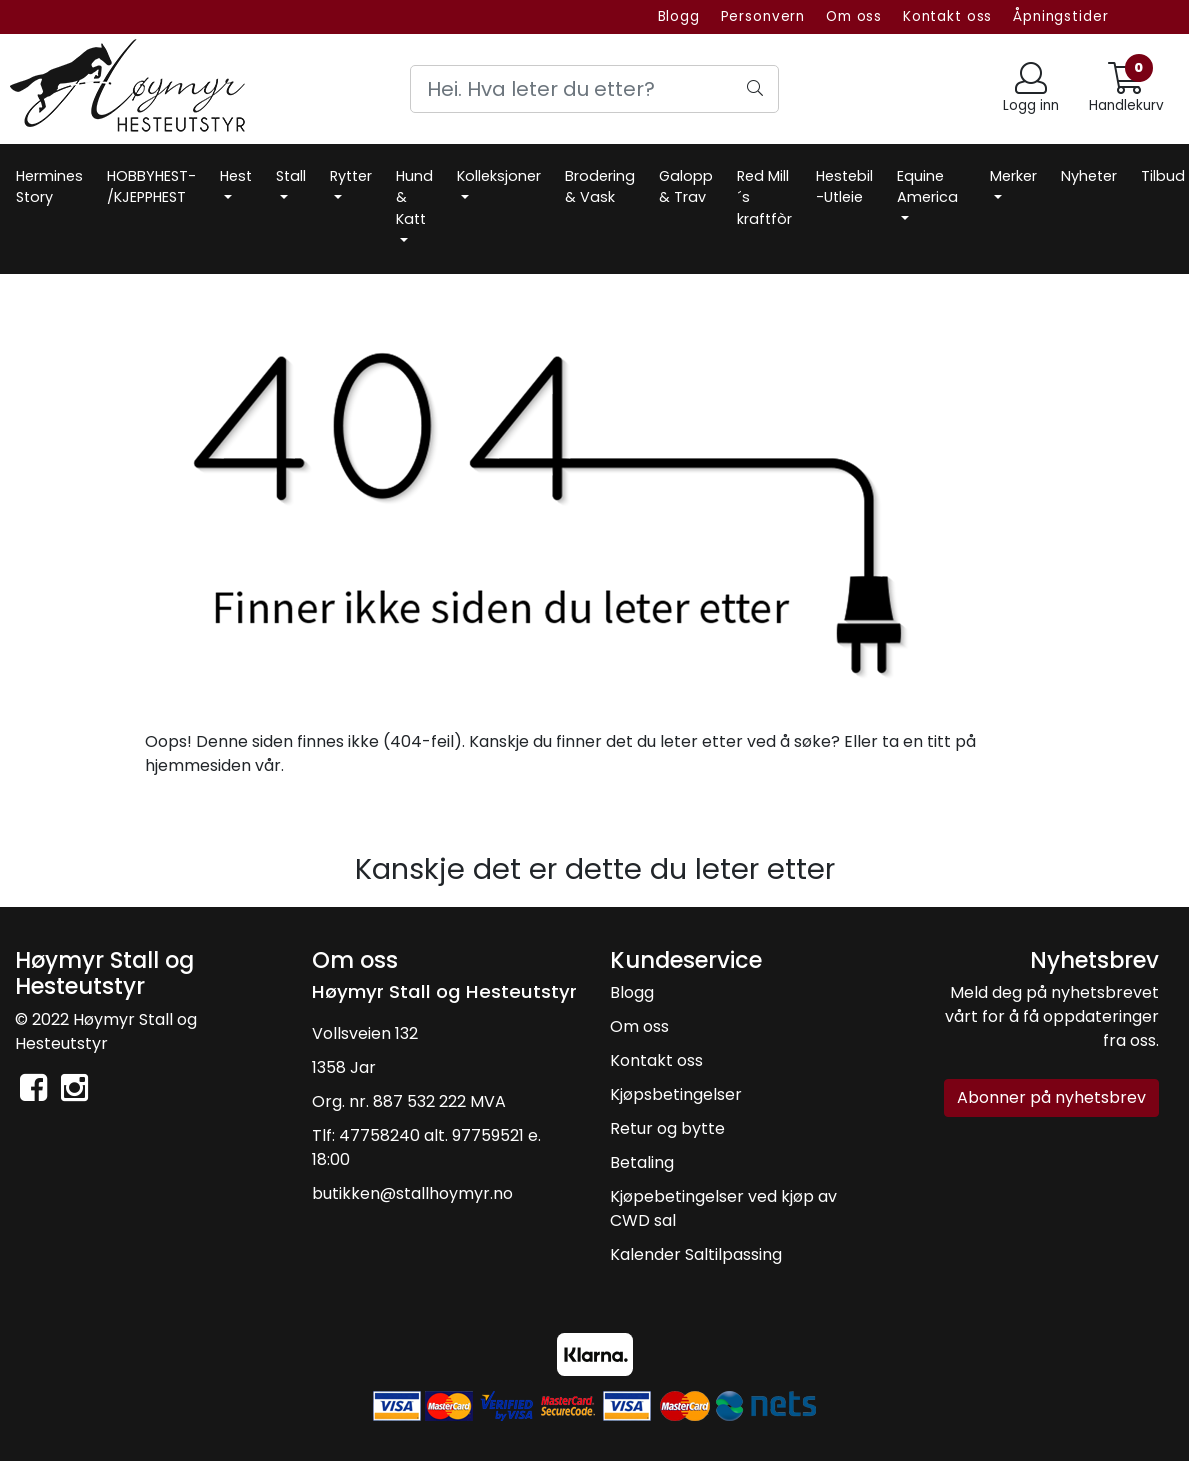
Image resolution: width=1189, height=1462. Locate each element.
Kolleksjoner (499, 176)
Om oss (854, 16)
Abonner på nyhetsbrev (1051, 1097)
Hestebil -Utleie (844, 187)
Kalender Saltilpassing (696, 1254)
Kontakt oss (947, 16)
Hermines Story (49, 187)
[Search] (595, 89)
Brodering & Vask (600, 187)
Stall (291, 176)
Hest (236, 176)
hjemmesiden (198, 765)
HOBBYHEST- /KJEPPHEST (151, 187)
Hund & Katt (414, 197)
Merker (1013, 176)
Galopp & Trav (686, 187)
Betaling (642, 1162)
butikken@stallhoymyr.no (412, 1193)
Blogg (679, 16)
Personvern (763, 16)
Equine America (927, 187)
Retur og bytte (667, 1128)
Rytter (351, 176)
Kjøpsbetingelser (676, 1094)
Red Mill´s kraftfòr (764, 197)
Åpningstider (1060, 16)
